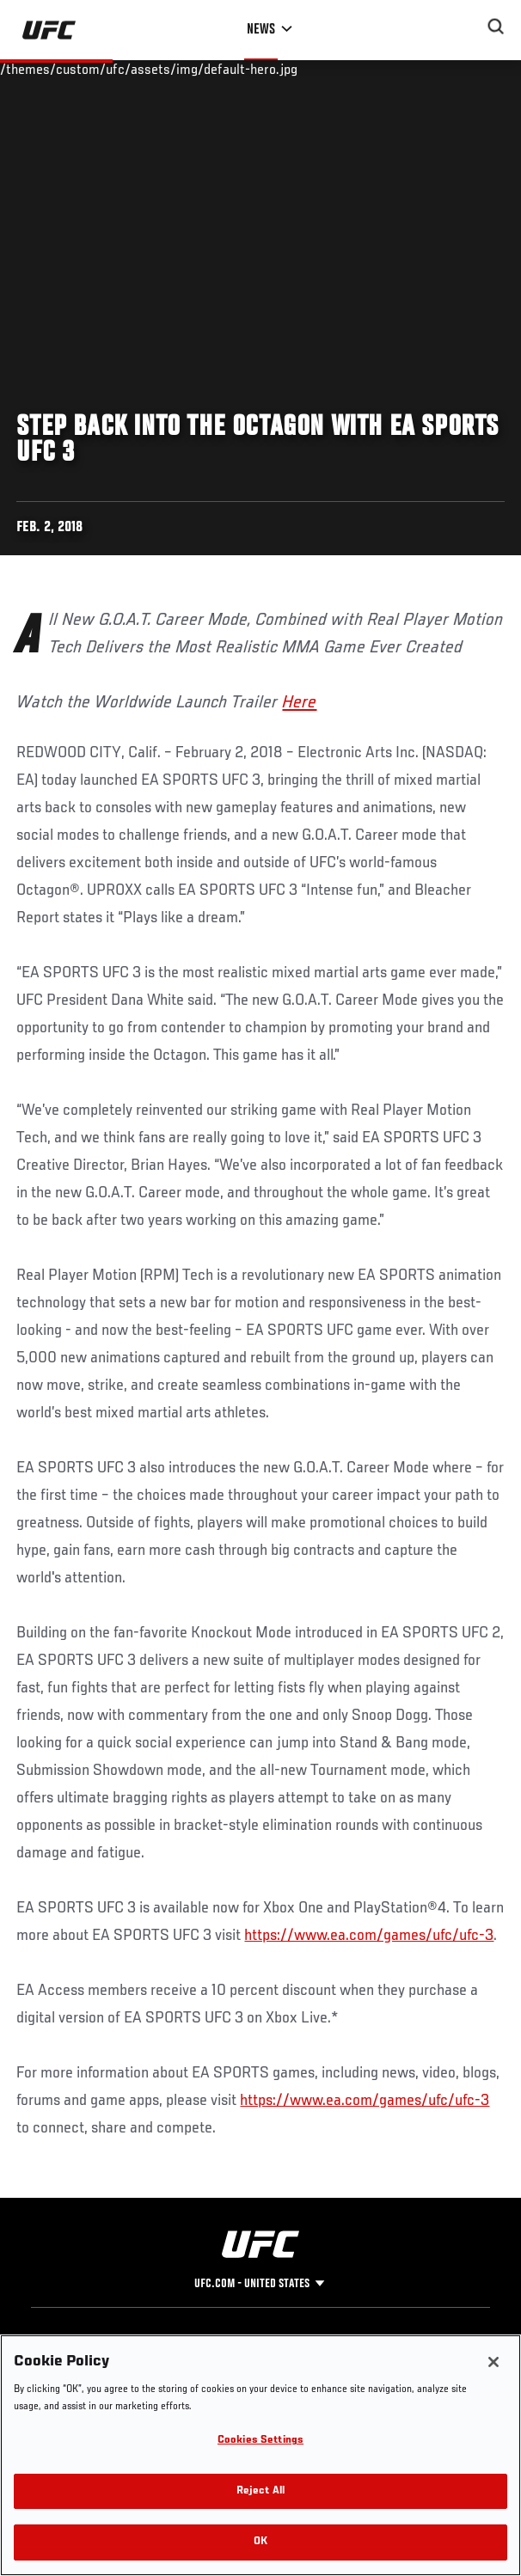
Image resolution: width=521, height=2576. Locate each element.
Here (299, 703)
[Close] (493, 2362)
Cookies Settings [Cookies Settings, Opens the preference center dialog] (260, 2440)
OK (260, 2542)
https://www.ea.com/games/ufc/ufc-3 (368, 1935)
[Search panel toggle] (496, 26)
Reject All (260, 2491)
